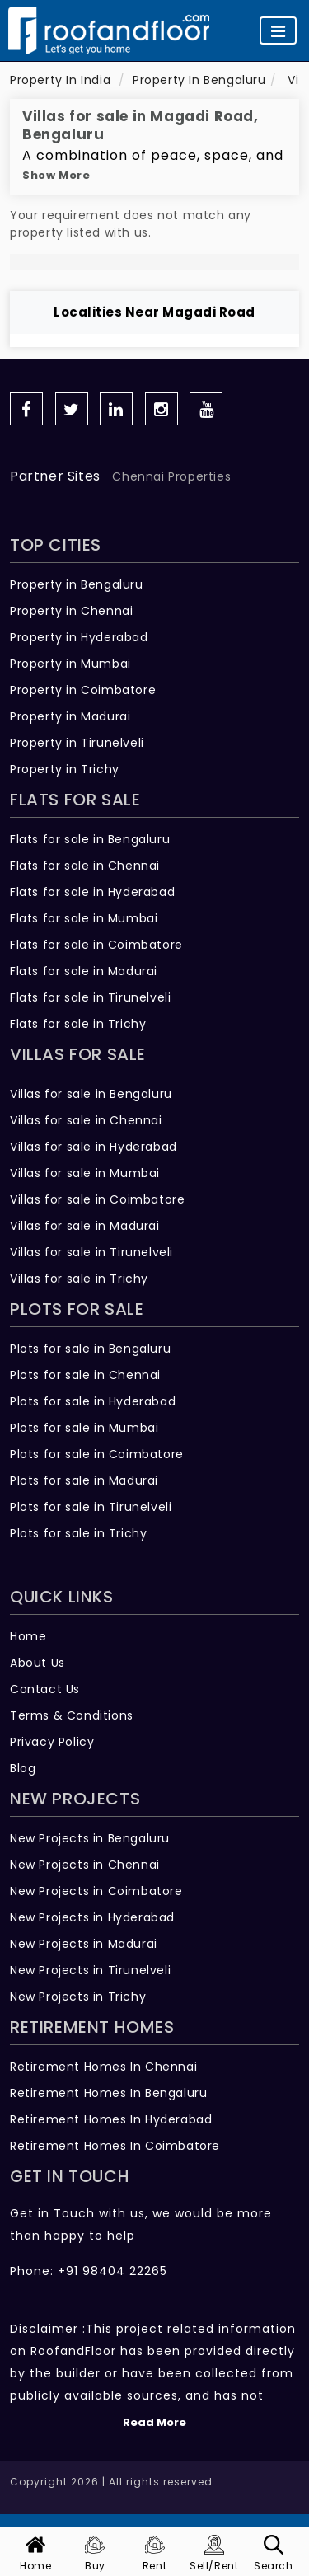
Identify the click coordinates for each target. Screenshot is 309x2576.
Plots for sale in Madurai (84, 1480)
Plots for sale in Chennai (85, 1375)
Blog (22, 1768)
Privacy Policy (52, 1742)
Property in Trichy (64, 769)
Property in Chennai (71, 611)
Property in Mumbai (70, 663)
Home (28, 1636)
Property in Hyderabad (79, 637)
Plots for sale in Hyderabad (93, 1401)
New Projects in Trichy (78, 1996)
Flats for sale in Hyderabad (92, 892)
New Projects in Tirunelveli (90, 1970)
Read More (154, 2422)
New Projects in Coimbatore (96, 1891)
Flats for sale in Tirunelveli (90, 997)
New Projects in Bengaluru (90, 1838)
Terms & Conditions (71, 1715)
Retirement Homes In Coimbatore (115, 2145)
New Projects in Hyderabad (92, 1917)
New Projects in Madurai (83, 1944)
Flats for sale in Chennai (85, 865)
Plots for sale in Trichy (78, 1533)
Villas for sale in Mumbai (85, 1173)
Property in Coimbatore (83, 690)
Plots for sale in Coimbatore (97, 1454)
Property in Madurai (70, 716)
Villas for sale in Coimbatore (97, 1199)
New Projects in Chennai (85, 1864)
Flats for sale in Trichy (78, 1024)
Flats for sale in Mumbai (83, 918)
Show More (56, 175)
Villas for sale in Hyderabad (93, 1146)
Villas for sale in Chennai (86, 1120)
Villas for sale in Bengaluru (91, 1094)
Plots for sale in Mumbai (84, 1427)
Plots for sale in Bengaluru (90, 1348)
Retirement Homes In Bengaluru (108, 2093)
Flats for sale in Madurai (83, 971)
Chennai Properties (171, 476)
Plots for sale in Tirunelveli (90, 1507)
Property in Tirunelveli (77, 742)
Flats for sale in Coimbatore (96, 944)
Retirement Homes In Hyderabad (111, 2119)
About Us (37, 1662)
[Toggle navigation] (278, 30)
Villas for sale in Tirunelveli (91, 1252)
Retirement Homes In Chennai (103, 2066)
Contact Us (45, 1689)
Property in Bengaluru (76, 584)
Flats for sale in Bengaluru (90, 839)
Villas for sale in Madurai (85, 1226)
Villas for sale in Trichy (79, 1278)
